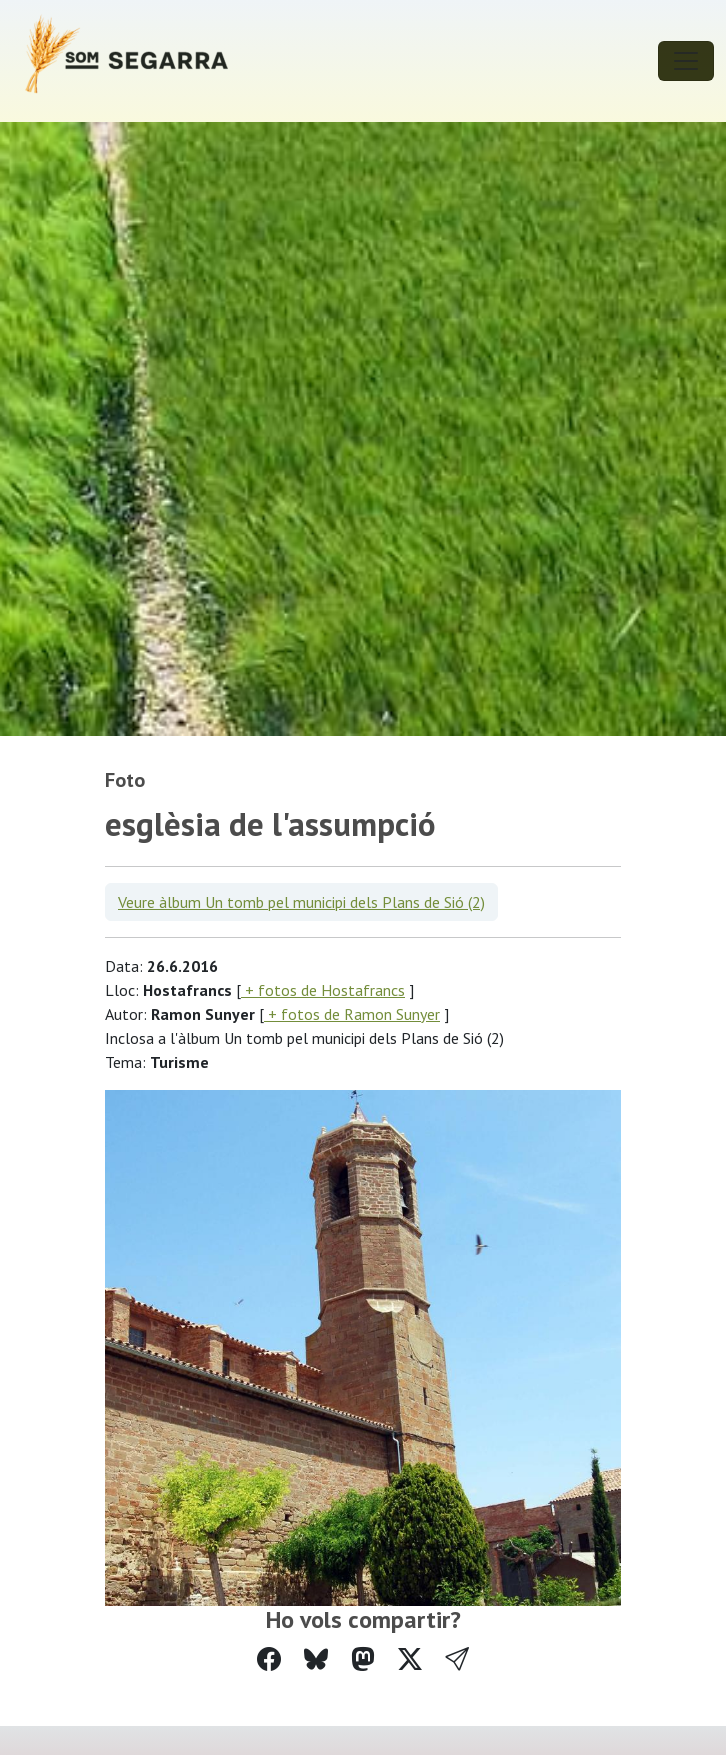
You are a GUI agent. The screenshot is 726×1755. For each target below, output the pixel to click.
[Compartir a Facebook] (269, 1659)
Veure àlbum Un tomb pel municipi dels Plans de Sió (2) (301, 902)
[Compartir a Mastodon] (363, 1659)
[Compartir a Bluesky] (316, 1659)
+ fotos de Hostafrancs (323, 990)
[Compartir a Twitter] (410, 1659)
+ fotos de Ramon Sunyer (352, 1014)
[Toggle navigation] (686, 61)
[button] (457, 1659)
